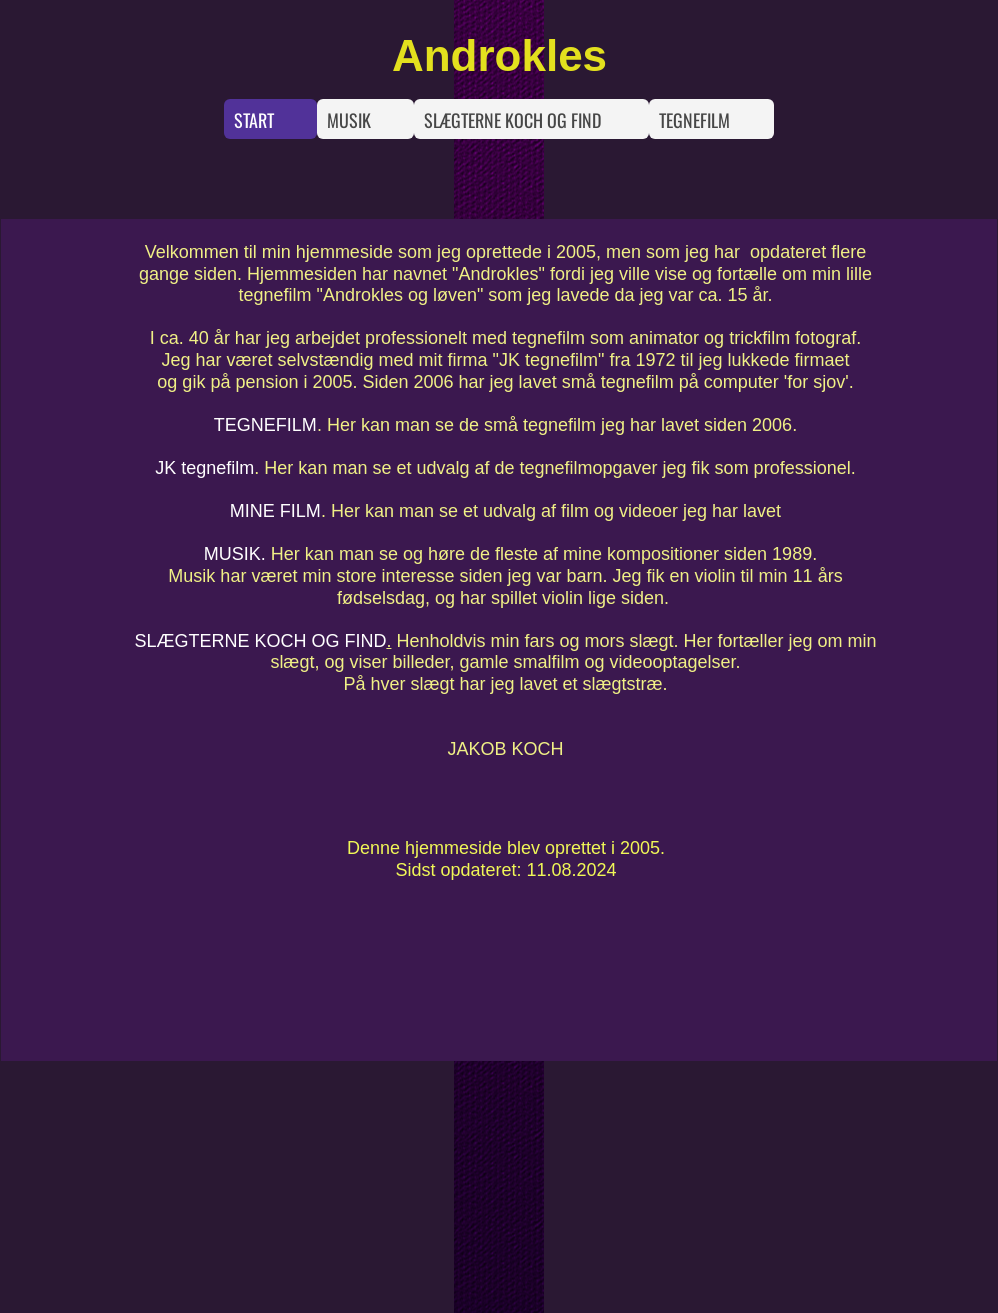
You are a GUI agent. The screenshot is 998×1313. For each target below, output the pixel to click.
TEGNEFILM (265, 425)
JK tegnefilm (204, 468)
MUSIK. (235, 554)
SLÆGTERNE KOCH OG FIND (260, 641)
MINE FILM (275, 511)
